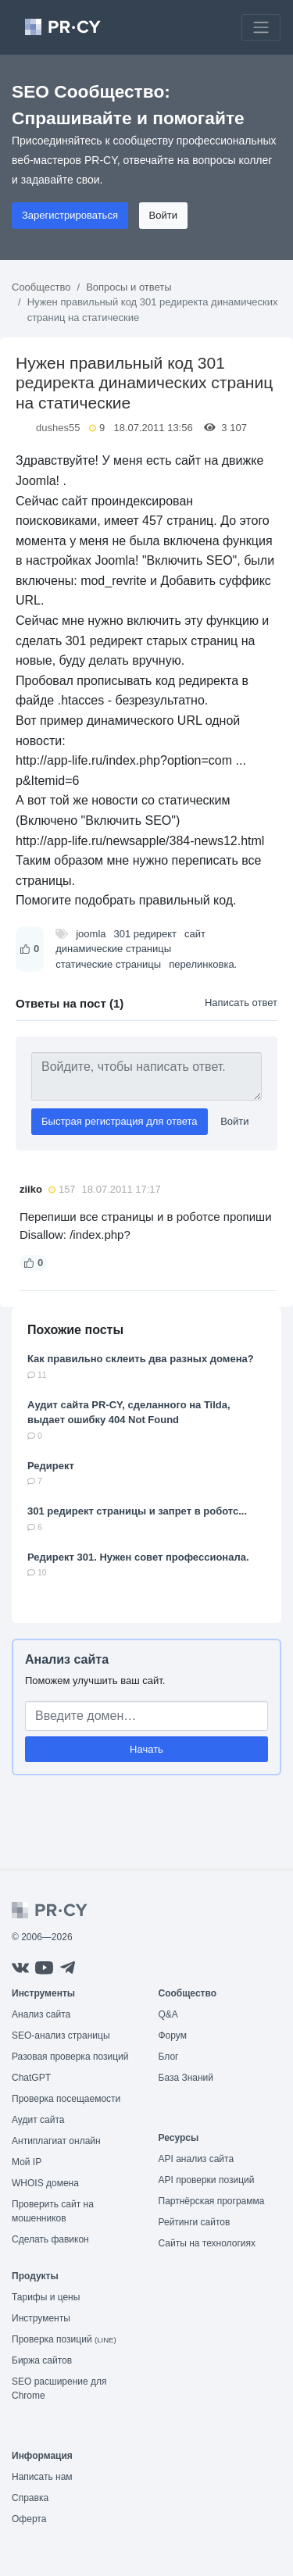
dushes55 (58, 427)
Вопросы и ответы (128, 287)
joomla (90, 934)
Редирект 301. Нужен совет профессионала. (138, 1557)
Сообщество (41, 287)
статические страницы (108, 964)
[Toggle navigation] (260, 27)
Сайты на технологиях (207, 2243)
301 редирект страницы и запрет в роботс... (137, 1511)
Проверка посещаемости (66, 2098)
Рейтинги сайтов (194, 2222)
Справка (30, 2497)
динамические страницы (113, 948)
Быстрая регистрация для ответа (119, 1121)
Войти (163, 215)
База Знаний (186, 2077)
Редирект (50, 1466)
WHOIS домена (45, 2183)
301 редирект (145, 934)
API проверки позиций (207, 2180)
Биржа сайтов (42, 2360)
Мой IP (26, 2162)
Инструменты (41, 2318)
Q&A (168, 2014)
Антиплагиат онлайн (56, 2140)
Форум (173, 2035)
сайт (194, 934)
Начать (146, 1749)
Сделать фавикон (50, 2239)
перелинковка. (203, 964)
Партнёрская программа (212, 2201)
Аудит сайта (38, 2119)
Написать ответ (241, 1002)
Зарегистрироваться (70, 215)
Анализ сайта (67, 1659)
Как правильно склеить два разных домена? (140, 1359)
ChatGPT (31, 2077)
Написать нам (42, 2476)
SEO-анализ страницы (61, 2035)
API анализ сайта (196, 2158)
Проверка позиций (64, 2339)
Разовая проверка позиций (70, 2056)
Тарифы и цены (46, 2297)
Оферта (29, 2519)
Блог (169, 2056)
